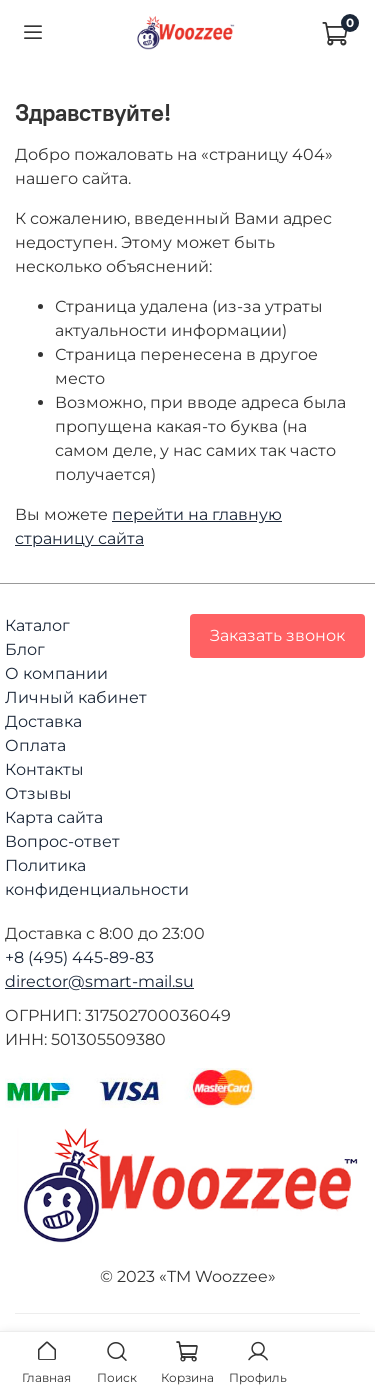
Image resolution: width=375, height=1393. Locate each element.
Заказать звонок (277, 635)
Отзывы (38, 793)
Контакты (44, 769)
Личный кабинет (76, 697)
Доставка (43, 721)
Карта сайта (54, 817)
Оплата (35, 745)
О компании (56, 673)
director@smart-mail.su (99, 981)
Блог (25, 649)
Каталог (37, 625)
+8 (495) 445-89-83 (79, 957)
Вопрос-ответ (62, 841)
